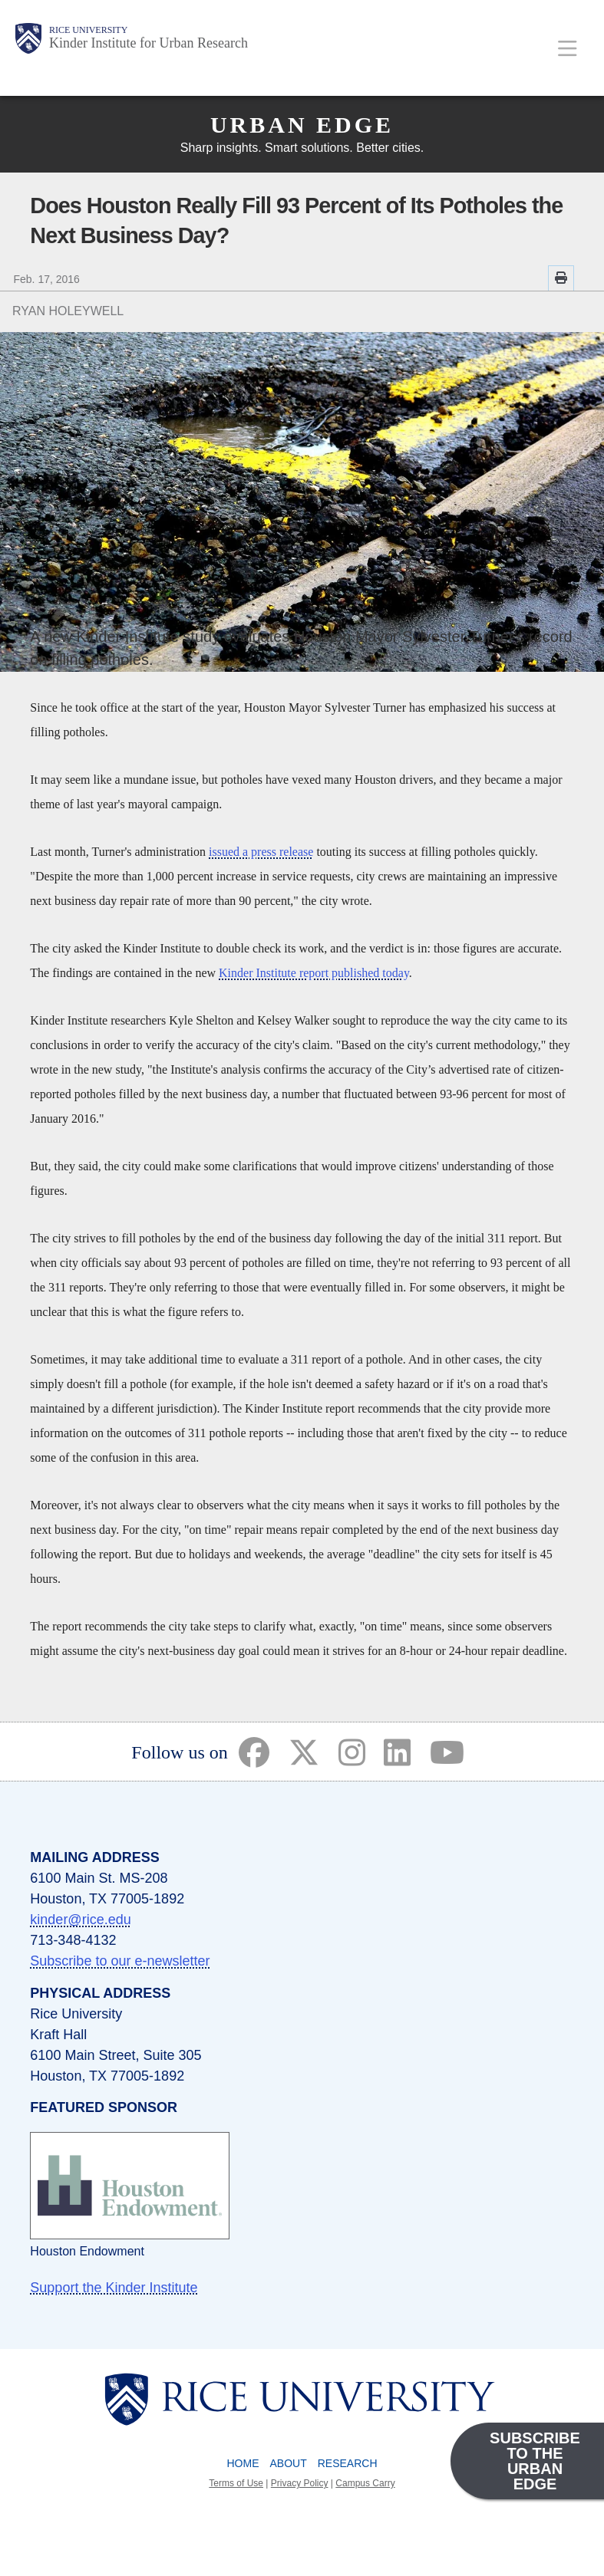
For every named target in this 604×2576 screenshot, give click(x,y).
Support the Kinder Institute (113, 2287)
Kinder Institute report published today (314, 972)
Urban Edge (302, 124)
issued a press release (261, 851)
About (287, 2463)
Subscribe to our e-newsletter (120, 1961)
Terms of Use (236, 2483)
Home (242, 2463)
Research (348, 2463)
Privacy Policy (299, 2483)
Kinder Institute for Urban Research (148, 43)
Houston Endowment (87, 2251)
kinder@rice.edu (80, 1919)
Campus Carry (364, 2483)
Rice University (88, 30)
